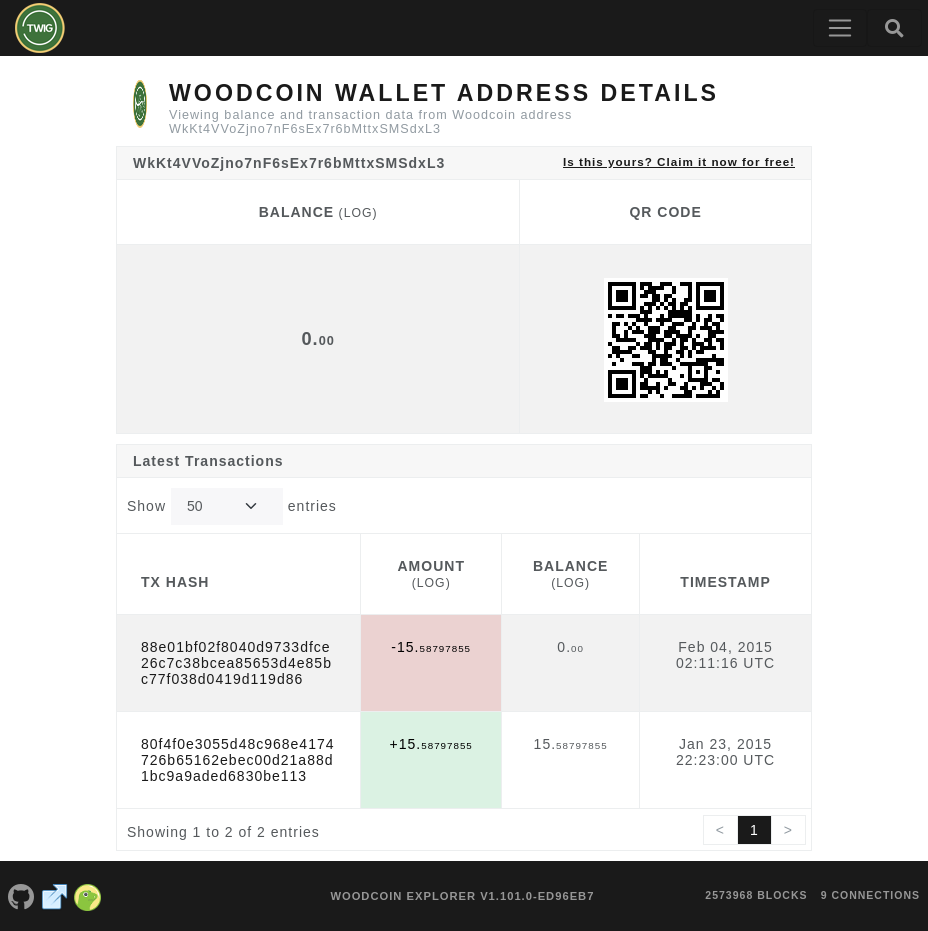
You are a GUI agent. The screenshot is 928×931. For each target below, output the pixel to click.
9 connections (870, 895)
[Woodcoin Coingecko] (88, 896)
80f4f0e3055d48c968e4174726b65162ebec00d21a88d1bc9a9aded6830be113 (238, 760)
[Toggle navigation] (840, 28)
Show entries (232, 506)
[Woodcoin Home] (40, 28)
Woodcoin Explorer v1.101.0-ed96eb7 (462, 896)
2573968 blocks (756, 895)
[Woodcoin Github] (21, 896)
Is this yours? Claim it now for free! (679, 161)
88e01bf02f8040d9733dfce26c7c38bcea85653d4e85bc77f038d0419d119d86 (236, 663)
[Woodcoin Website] (55, 896)
